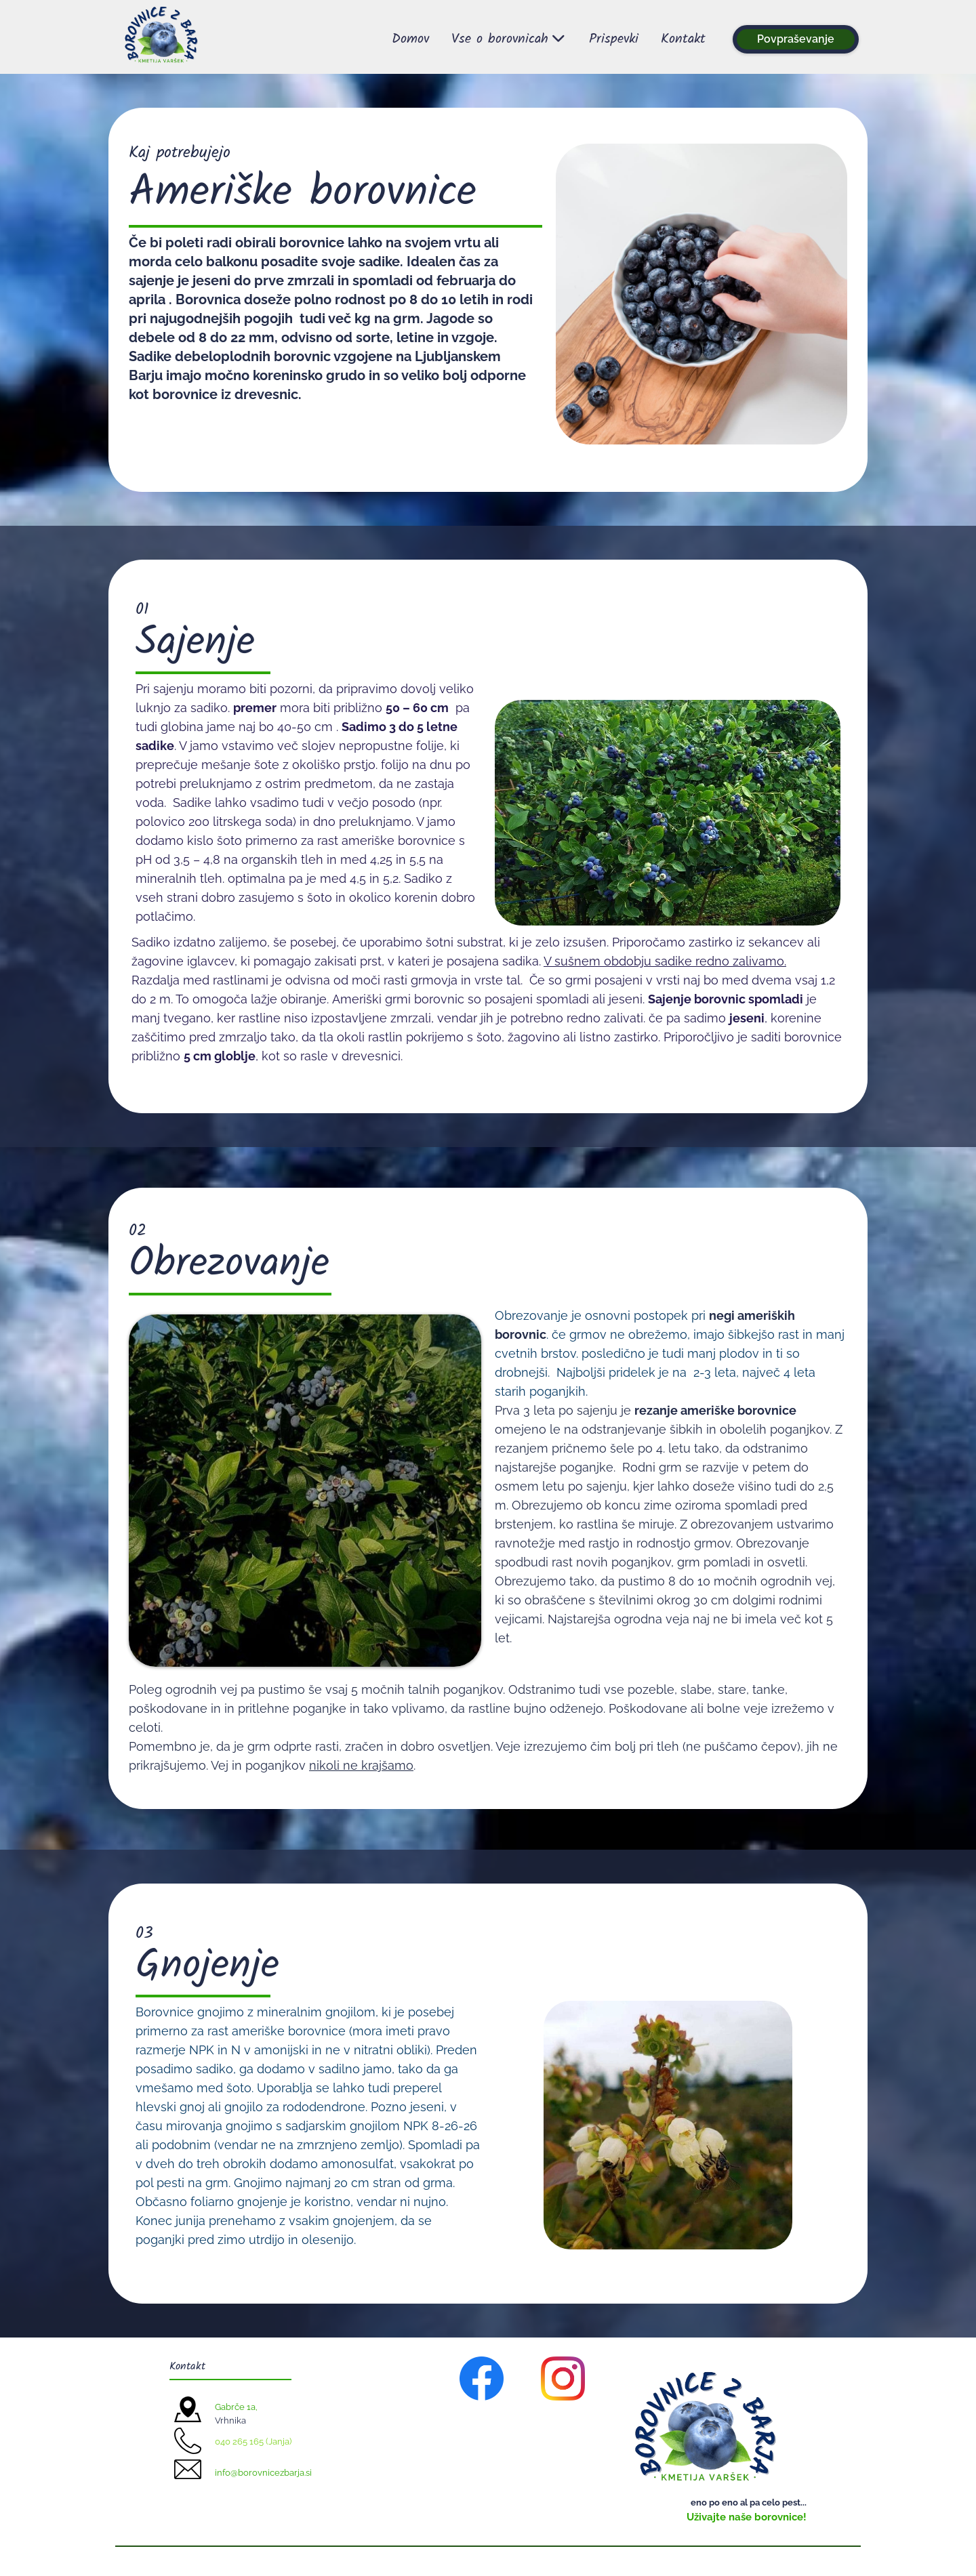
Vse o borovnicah (509, 39)
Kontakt (683, 39)
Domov (410, 39)
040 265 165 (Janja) (253, 2441)
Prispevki (613, 39)
